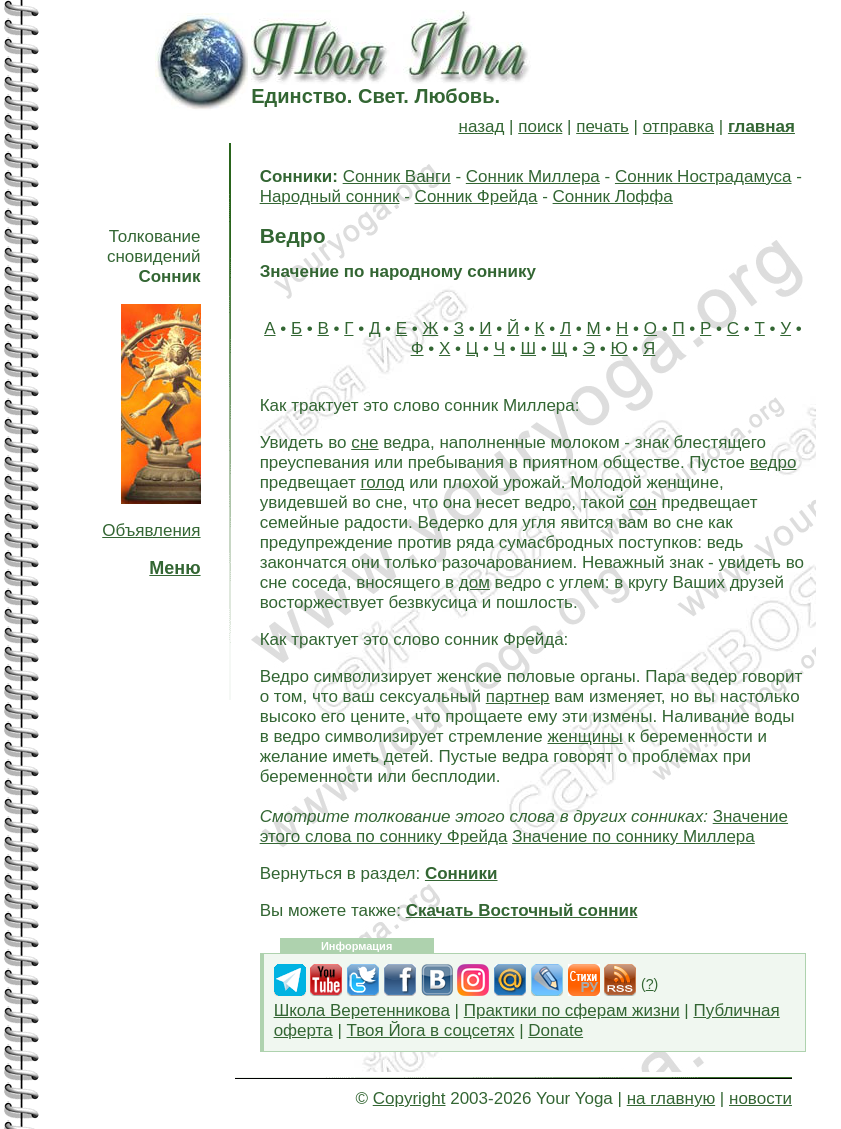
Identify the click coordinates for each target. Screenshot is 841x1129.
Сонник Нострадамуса (703, 176)
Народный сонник (330, 196)
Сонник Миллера (533, 176)
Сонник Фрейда (476, 196)
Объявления (151, 530)
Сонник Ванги (397, 176)
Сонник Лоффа (613, 196)
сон (643, 502)
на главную (671, 1098)
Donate (555, 1030)
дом (474, 582)
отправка (678, 126)
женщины (584, 736)
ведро (773, 462)
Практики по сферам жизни (572, 1010)
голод (382, 482)
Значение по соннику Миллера (633, 836)
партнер (518, 696)
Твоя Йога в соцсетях (431, 1030)
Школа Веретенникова (362, 1010)
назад (482, 126)
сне (364, 442)
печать (602, 126)
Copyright (409, 1098)
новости (760, 1098)
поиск (540, 126)
